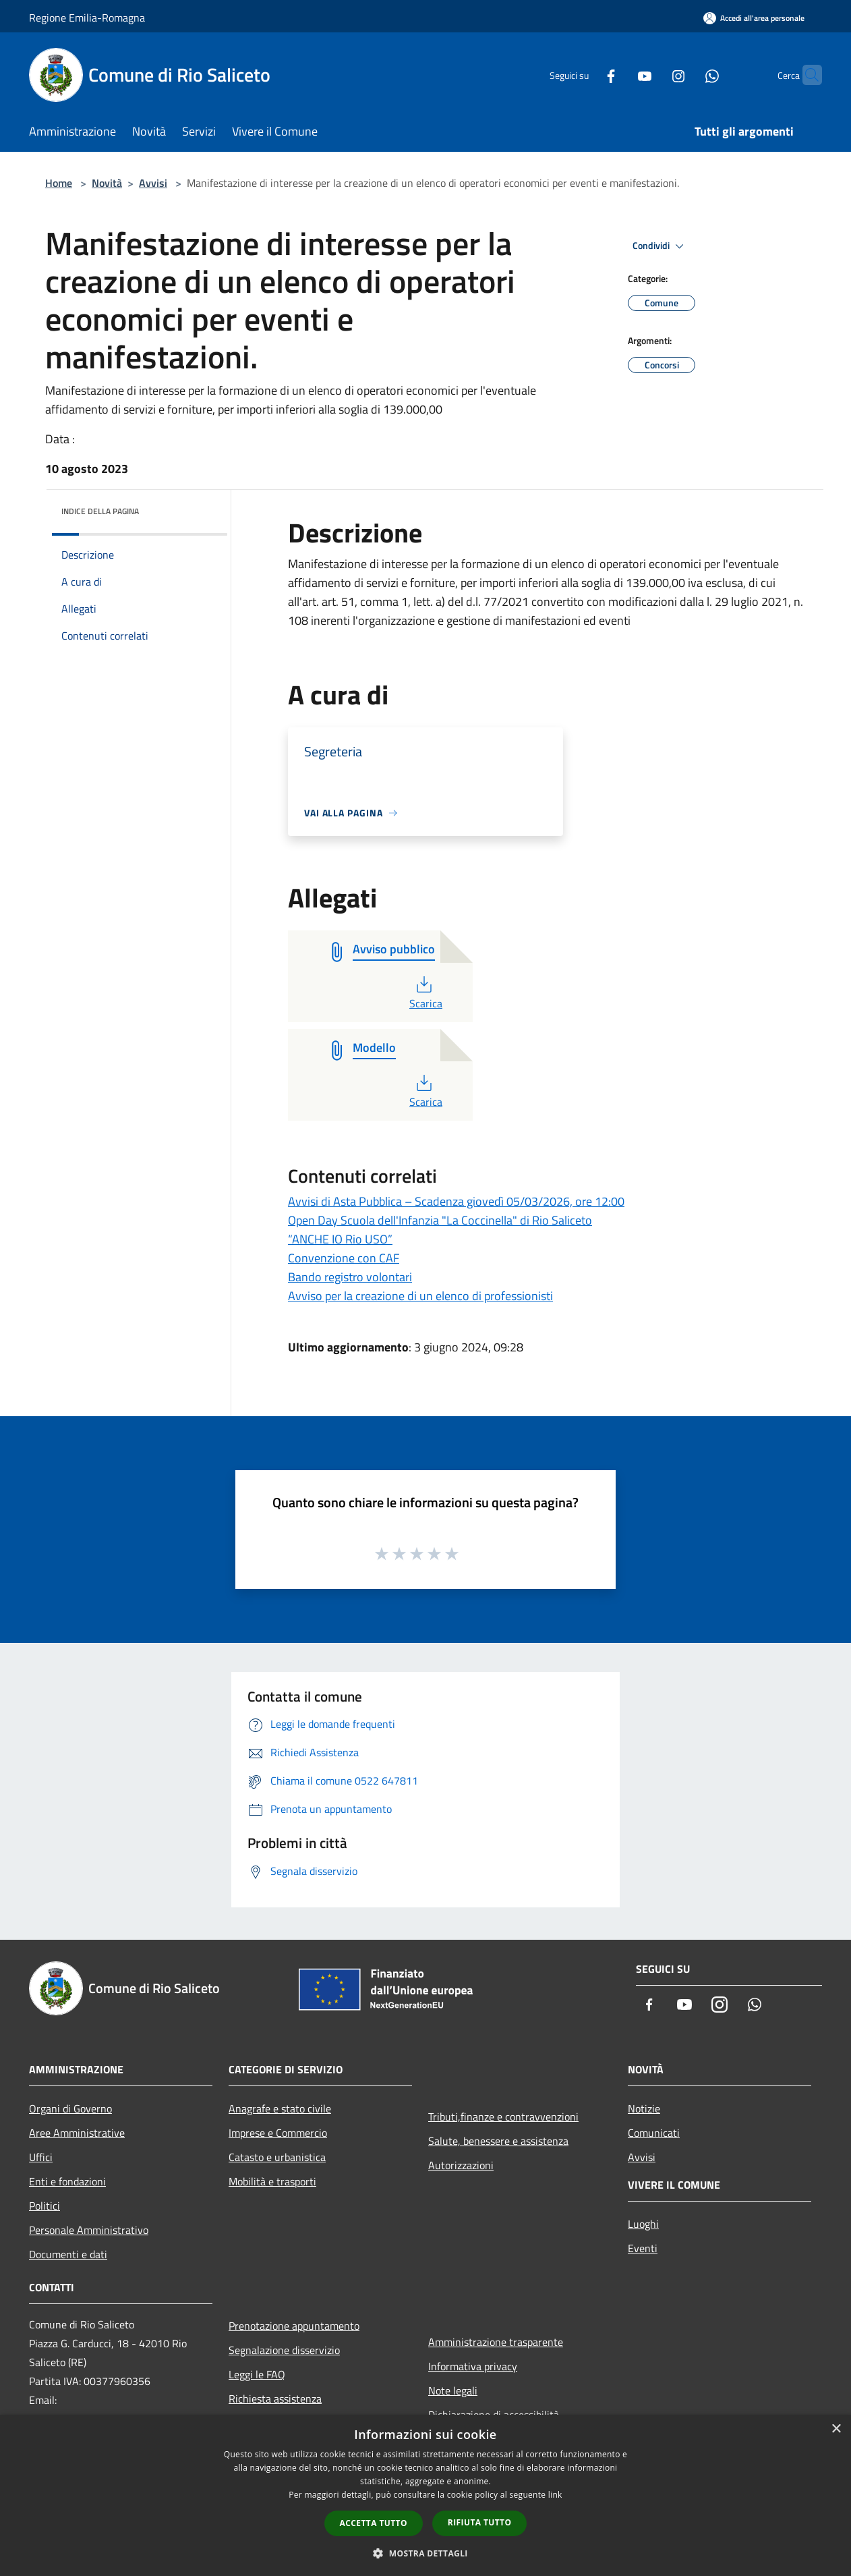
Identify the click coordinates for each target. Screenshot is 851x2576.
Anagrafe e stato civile (280, 2108)
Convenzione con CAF (343, 1258)
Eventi (642, 2248)
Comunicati (654, 2133)
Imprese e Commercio (278, 2133)
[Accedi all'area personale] (754, 18)
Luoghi (643, 2224)
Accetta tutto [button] (373, 2523)
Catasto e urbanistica (277, 2157)
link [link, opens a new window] (555, 2494)
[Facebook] (584, 74)
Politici (44, 2205)
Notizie (644, 2108)
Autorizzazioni (461, 2165)
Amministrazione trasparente (495, 2342)
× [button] (836, 2429)
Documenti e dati (68, 2254)
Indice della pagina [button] (100, 511)
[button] (425, 2553)
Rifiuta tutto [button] (480, 2522)
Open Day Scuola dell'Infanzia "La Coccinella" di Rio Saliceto (440, 1220)
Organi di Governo (70, 2108)
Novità (107, 183)
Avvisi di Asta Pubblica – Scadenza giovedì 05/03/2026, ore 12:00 (456, 1201)
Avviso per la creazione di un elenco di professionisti (420, 1296)
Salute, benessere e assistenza (498, 2141)
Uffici (41, 2157)
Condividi (660, 246)
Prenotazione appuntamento (294, 2326)
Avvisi (153, 183)
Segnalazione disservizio (284, 2350)
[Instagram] (652, 74)
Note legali (452, 2390)
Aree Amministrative (77, 2133)
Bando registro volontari (350, 1277)
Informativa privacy (472, 2366)
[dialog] (425, 2495)
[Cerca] (806, 75)
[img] (199, 508)
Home (58, 183)
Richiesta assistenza (275, 2398)
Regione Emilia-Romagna (87, 17)
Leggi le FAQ (257, 2374)
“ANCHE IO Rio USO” (340, 1239)
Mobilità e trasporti (272, 2181)
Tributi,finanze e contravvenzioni (503, 2116)
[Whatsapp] (685, 74)
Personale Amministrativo (88, 2230)
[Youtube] (618, 74)
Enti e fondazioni (67, 2181)
